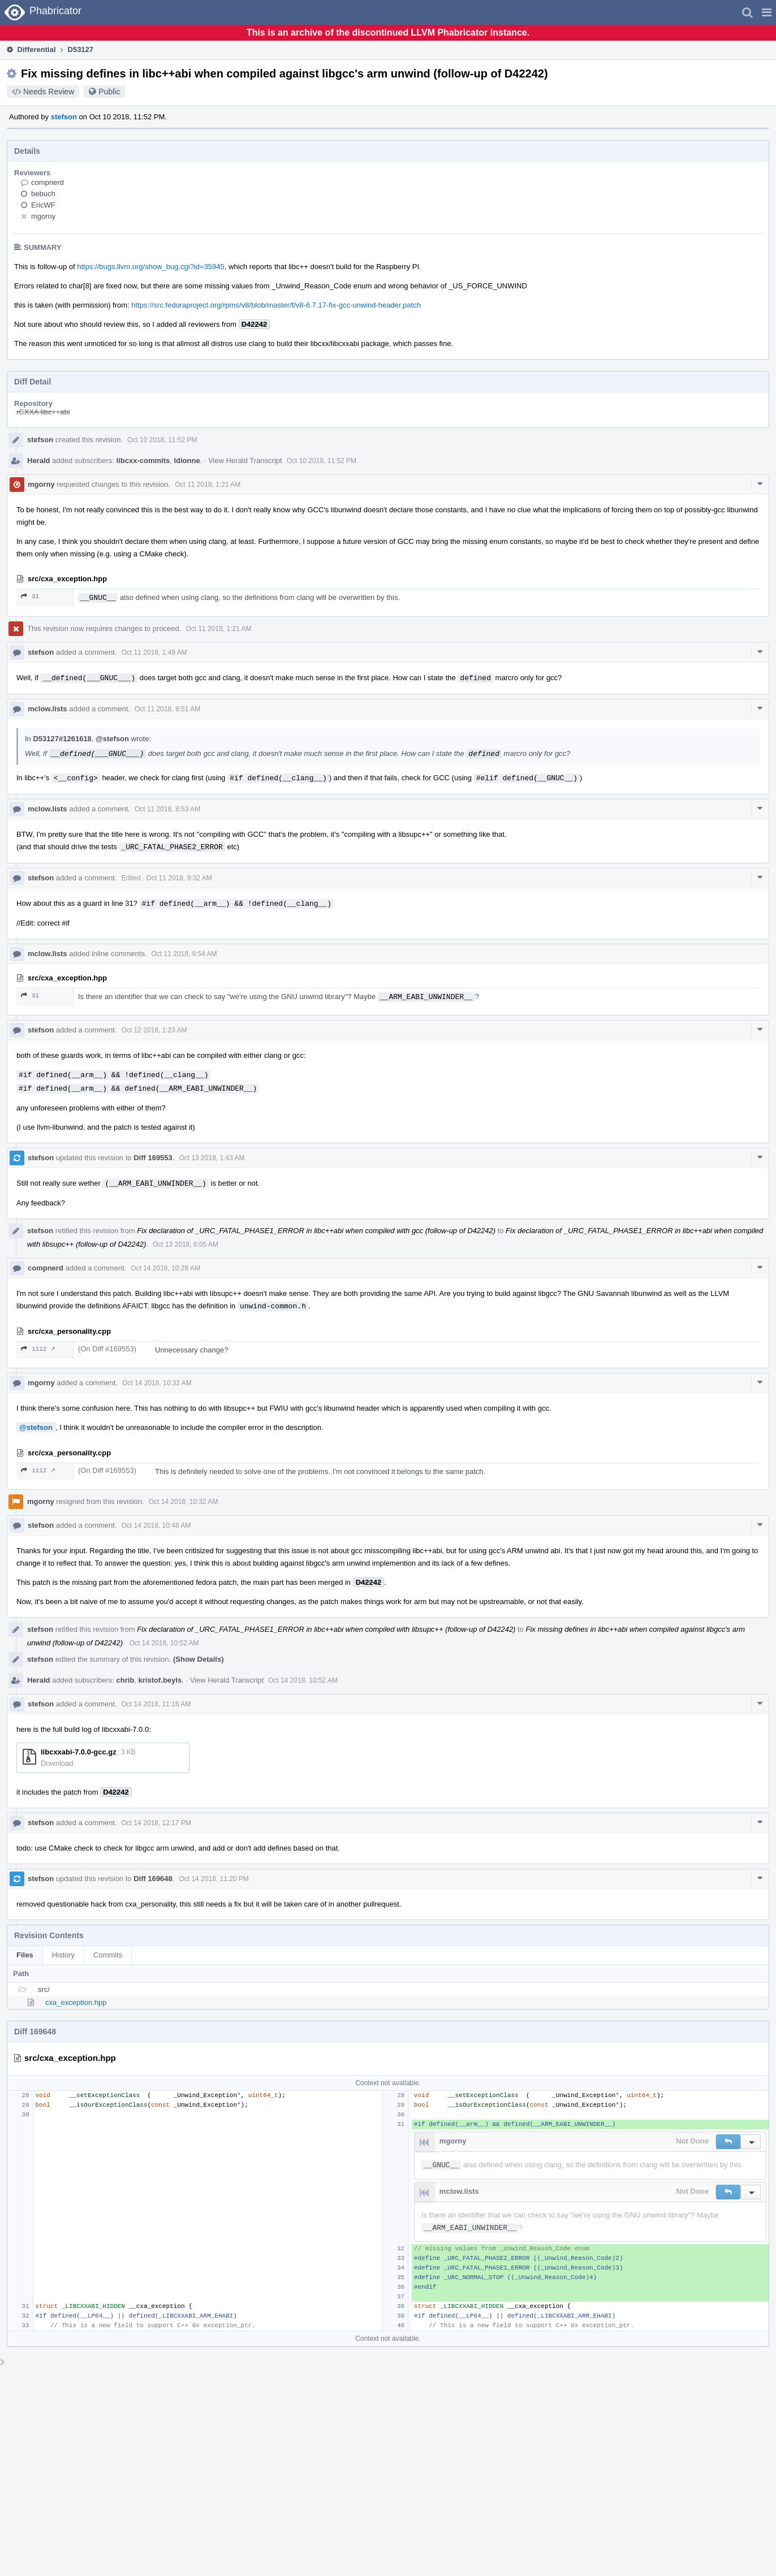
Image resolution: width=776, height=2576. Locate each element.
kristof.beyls (160, 1680)
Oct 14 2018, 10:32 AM (157, 1383)
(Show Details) (198, 1659)
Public (109, 91)
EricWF (43, 205)
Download (57, 1763)
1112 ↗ (38, 1349)
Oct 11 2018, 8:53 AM (167, 809)
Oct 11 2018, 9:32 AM (179, 878)
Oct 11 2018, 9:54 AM (184, 954)
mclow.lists (47, 708)
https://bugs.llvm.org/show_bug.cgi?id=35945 (151, 266)
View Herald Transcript (245, 460)
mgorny (43, 216)
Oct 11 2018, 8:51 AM (167, 709)
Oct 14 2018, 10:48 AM (156, 1525)
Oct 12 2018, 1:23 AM (154, 1030)
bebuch (43, 193)
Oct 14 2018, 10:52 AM (164, 1643)
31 (30, 596)
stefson (64, 117)
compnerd (47, 182)
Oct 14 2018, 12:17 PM (156, 1823)
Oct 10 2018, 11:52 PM (162, 440)
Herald (38, 460)
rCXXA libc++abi (43, 412)
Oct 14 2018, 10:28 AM (165, 1268)
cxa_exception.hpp (75, 2002)
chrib (126, 1680)
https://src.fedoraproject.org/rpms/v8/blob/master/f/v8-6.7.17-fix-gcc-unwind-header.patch (276, 305)
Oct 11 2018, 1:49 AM (154, 652)
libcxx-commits (143, 460)
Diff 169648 (153, 1878)
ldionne (187, 460)
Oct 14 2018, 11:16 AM (156, 1704)
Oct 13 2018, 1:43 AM (211, 1158)
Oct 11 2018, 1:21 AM (207, 485)
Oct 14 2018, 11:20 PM (213, 1879)
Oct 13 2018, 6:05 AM (185, 1244)
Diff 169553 (153, 1157)
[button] (766, 12)
